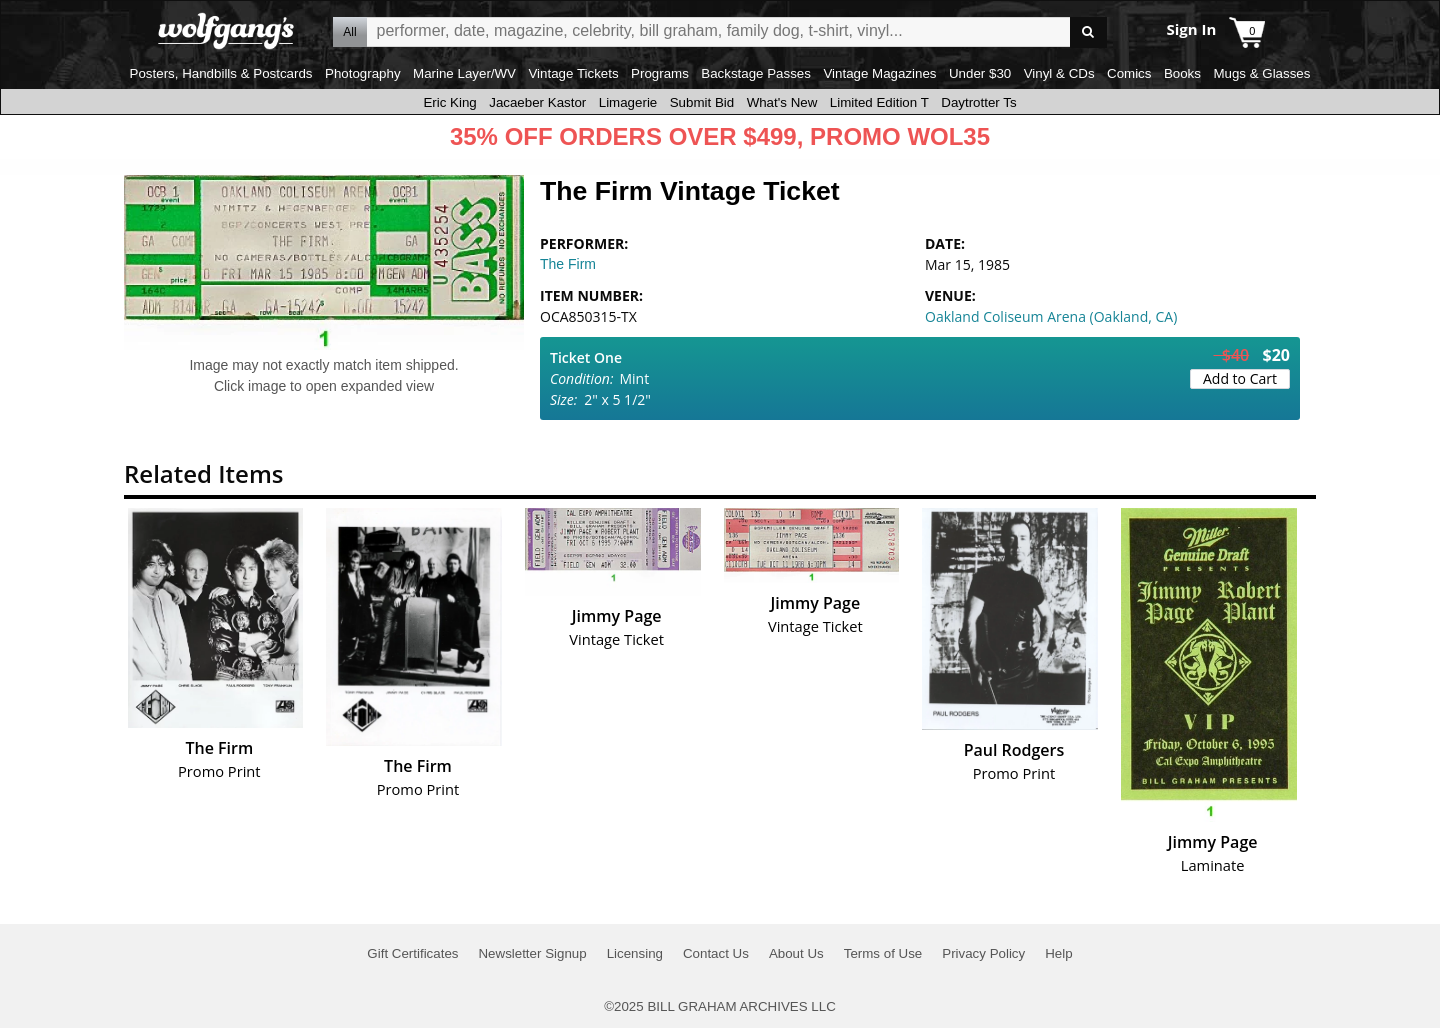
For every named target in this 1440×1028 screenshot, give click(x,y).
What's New (782, 102)
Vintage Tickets (573, 73)
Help (1058, 953)
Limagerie (628, 102)
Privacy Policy (983, 953)
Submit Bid (702, 102)
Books (1182, 73)
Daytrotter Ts (978, 102)
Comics (1129, 73)
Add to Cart (1240, 378)
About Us (796, 953)
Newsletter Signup (532, 953)
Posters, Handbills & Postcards (221, 73)
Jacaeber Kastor (537, 102)
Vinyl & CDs (1059, 73)
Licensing (635, 953)
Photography (363, 73)
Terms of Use (883, 953)
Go (1088, 32)
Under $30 (980, 73)
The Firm (568, 264)
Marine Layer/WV (464, 73)
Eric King (449, 102)
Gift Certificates (412, 953)
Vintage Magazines (879, 73)
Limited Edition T (879, 102)
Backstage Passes (756, 73)
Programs (660, 73)
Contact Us (716, 953)
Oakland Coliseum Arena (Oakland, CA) (1051, 316)
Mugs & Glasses (1261, 73)
